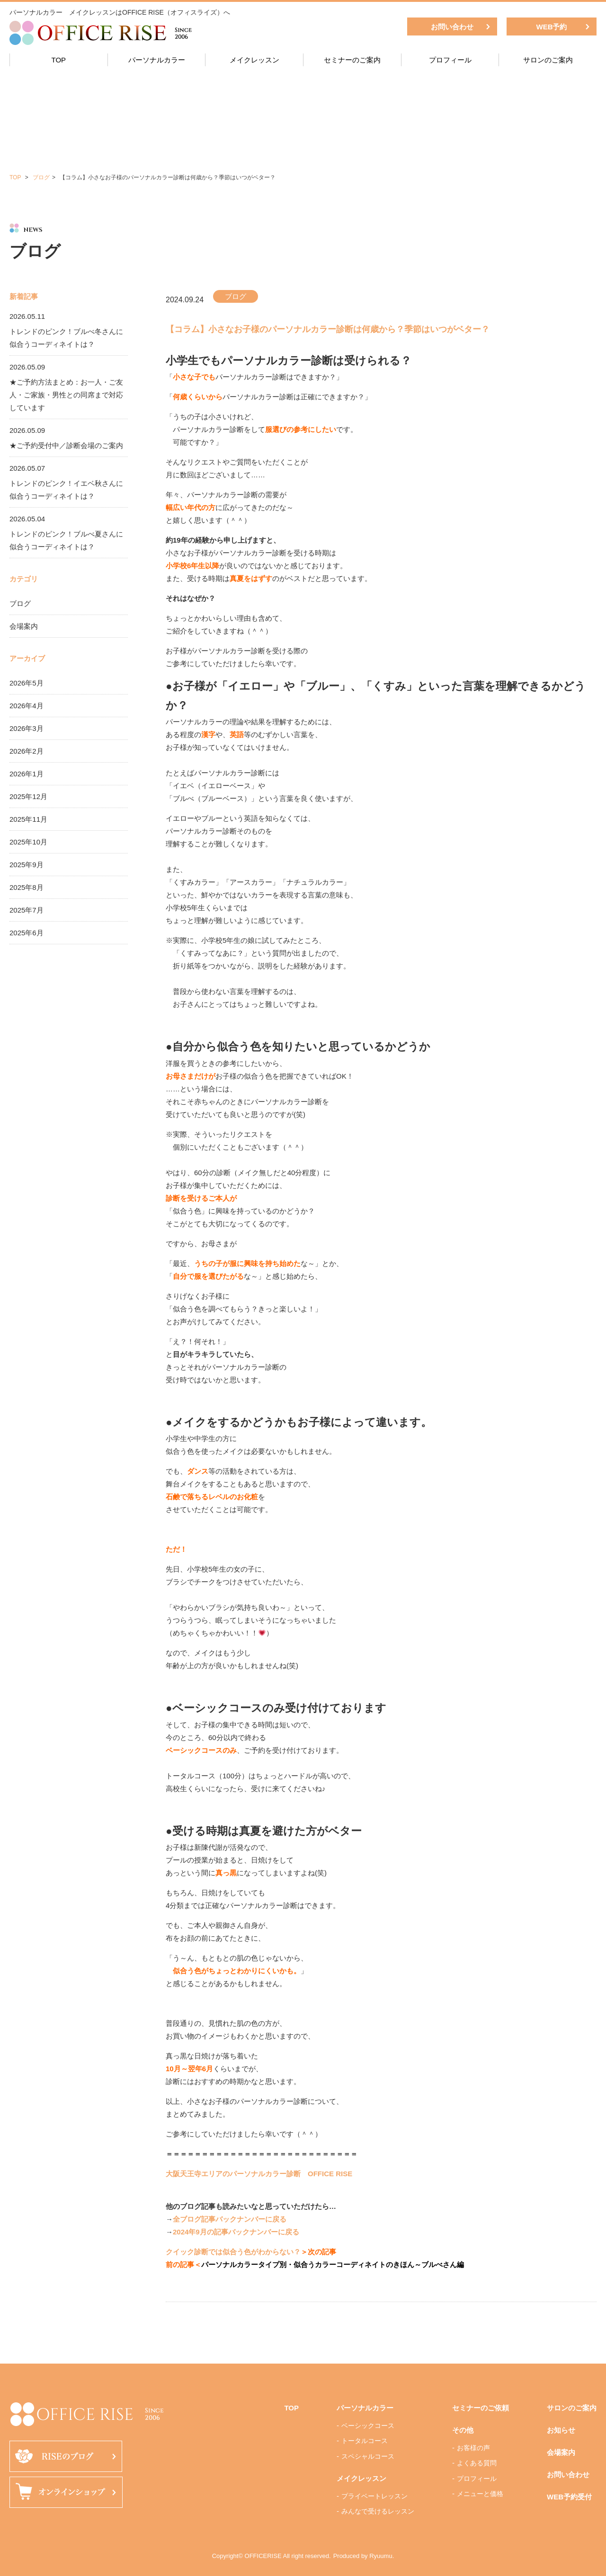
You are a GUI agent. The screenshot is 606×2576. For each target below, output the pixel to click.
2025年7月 (26, 910)
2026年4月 (26, 706)
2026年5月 (26, 683)
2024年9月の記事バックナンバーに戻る (236, 2232)
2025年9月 (26, 865)
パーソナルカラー (156, 60)
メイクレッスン (254, 60)
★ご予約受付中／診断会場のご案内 (66, 445)
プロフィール (450, 60)
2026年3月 (26, 728)
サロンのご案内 (548, 60)
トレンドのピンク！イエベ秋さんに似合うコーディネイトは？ (66, 489)
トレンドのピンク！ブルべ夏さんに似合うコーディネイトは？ (66, 540)
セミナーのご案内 (352, 60)
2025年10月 (28, 842)
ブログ (41, 177)
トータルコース (364, 2440)
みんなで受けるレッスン (377, 2511)
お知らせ (561, 2430)
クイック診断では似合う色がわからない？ (233, 2252)
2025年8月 (26, 887)
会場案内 (23, 626)
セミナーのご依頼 (480, 2408)
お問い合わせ (452, 27)
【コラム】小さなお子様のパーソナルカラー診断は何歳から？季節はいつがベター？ (328, 329)
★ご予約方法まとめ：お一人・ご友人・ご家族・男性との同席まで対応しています (66, 395)
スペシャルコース (367, 2456)
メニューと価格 (480, 2493)
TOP (59, 60)
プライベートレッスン (374, 2496)
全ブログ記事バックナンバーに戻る (229, 2219)
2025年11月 (28, 819)
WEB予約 (551, 27)
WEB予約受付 (569, 2497)
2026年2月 (26, 751)
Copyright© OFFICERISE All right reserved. (271, 2555)
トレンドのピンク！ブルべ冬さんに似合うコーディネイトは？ (66, 337)
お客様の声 (473, 2448)
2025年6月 (26, 933)
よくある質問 (477, 2463)
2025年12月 (28, 796)
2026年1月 (26, 774)
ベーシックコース (367, 2425)
